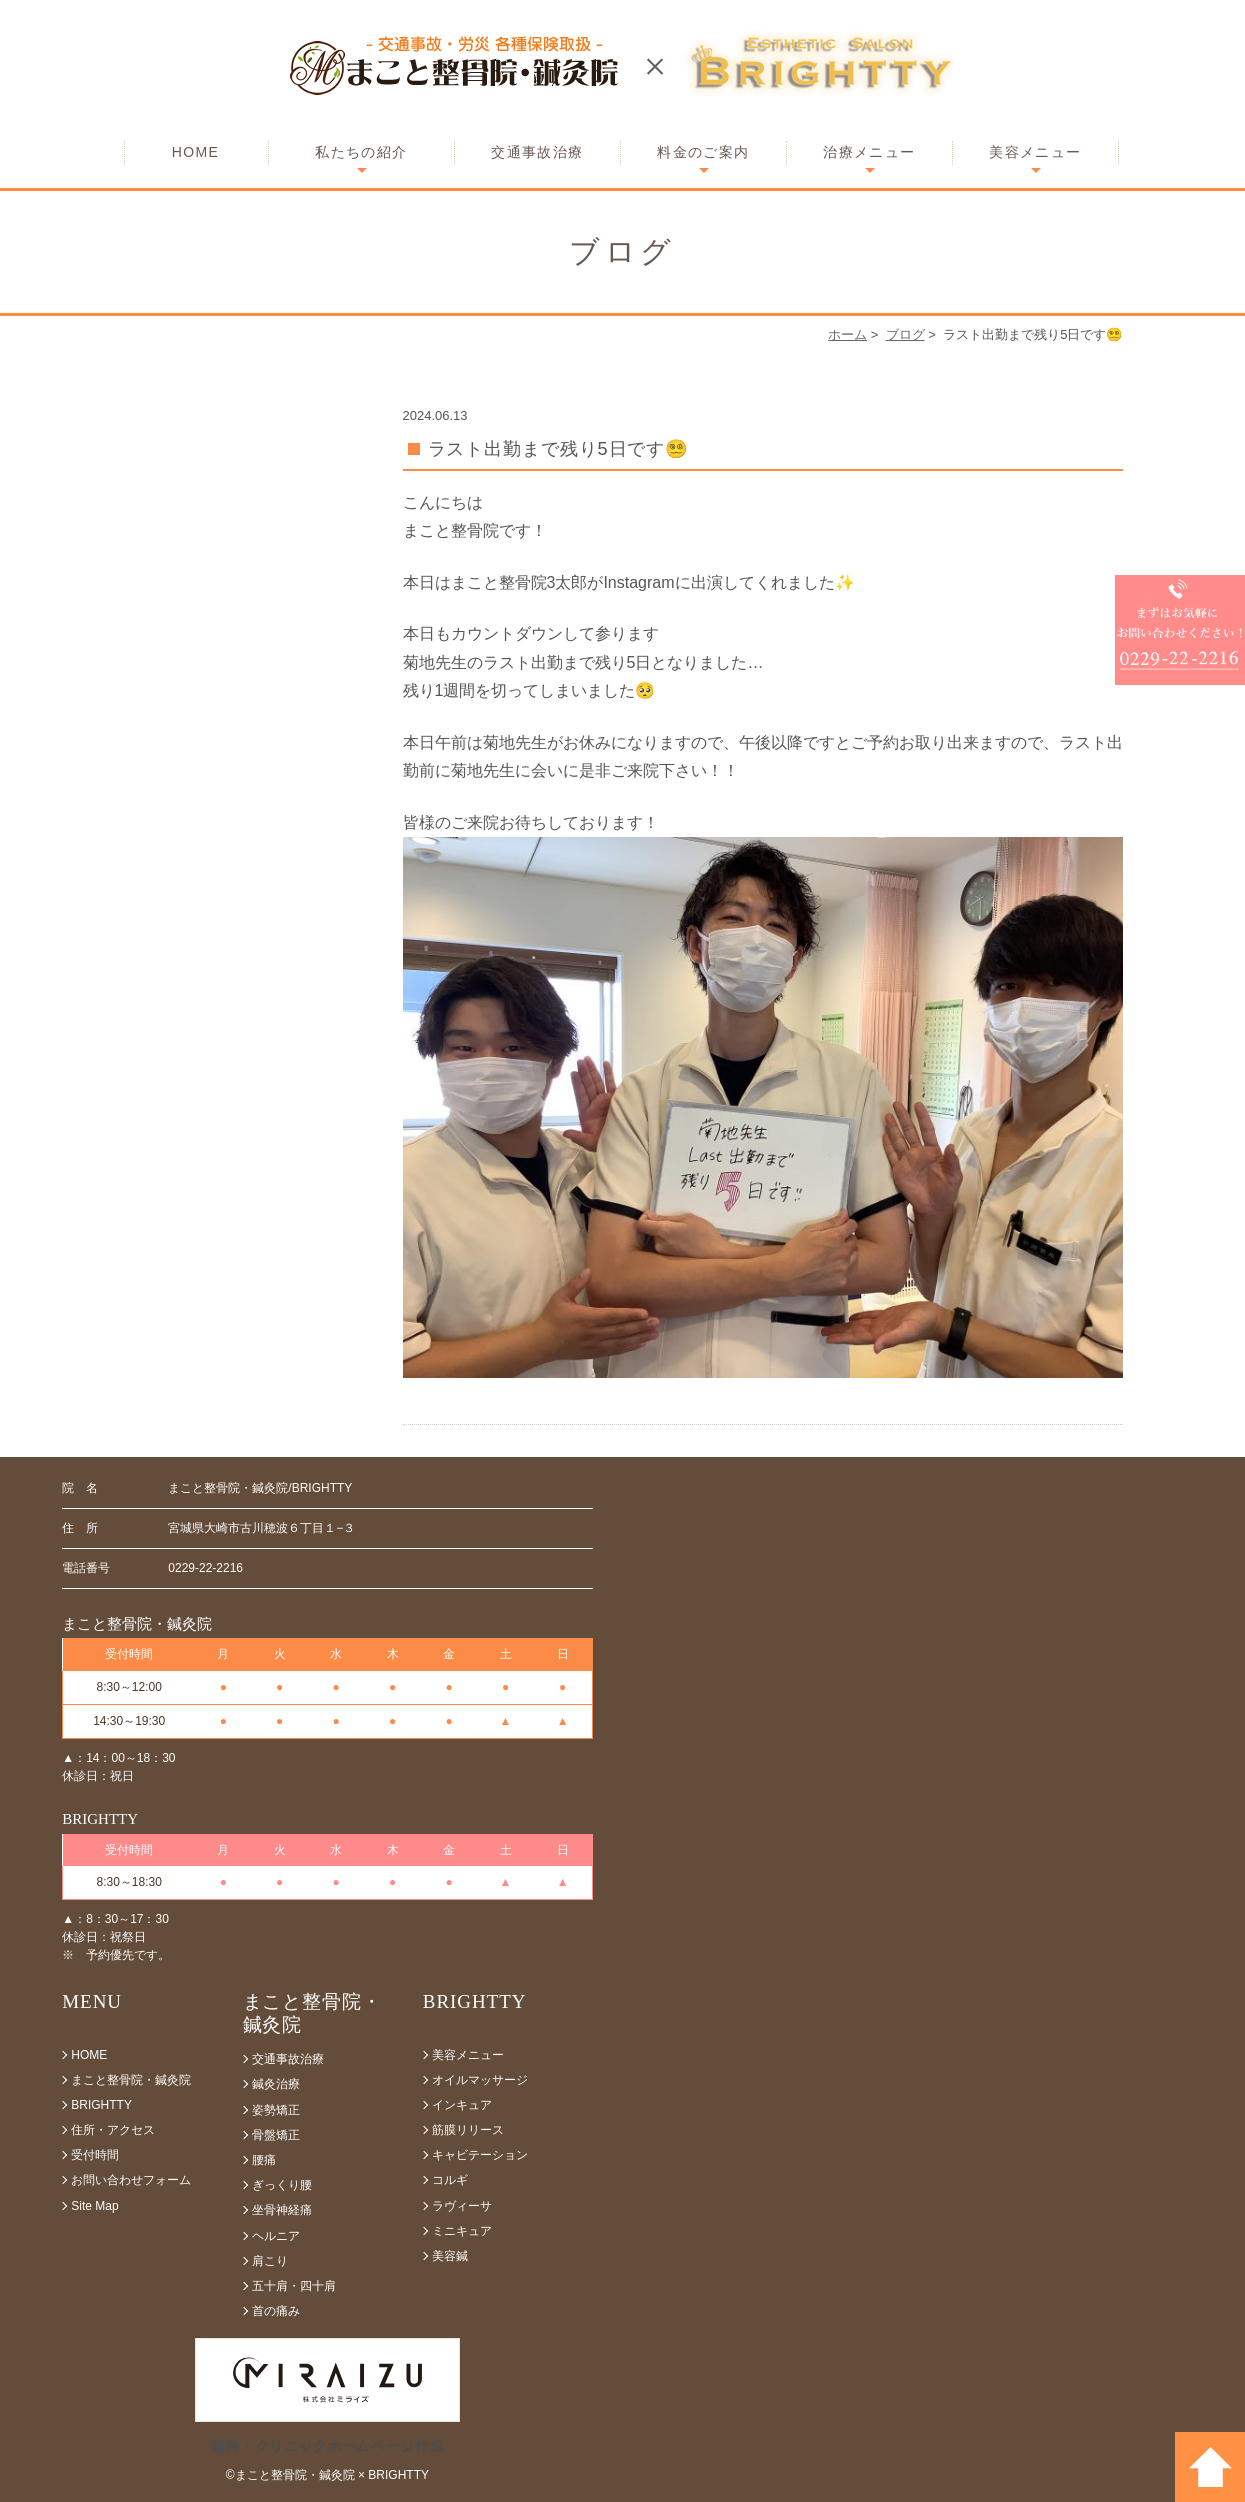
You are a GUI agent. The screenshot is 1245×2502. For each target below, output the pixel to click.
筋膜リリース (468, 2130)
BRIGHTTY (101, 2105)
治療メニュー (869, 152)
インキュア (462, 2105)
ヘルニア (276, 2236)
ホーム (847, 334)
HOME (196, 152)
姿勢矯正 (276, 2110)
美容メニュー (1035, 152)
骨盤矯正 (276, 2135)
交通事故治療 (537, 152)
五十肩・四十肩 (294, 2286)
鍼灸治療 (276, 2084)
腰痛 (264, 2160)
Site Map (94, 2206)
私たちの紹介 (361, 152)
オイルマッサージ (480, 2080)
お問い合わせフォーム (131, 2180)
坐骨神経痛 (282, 2210)
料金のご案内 (703, 152)
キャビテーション (480, 2155)
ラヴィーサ (462, 2206)
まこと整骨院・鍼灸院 (131, 2080)
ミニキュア (462, 2231)
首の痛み (276, 2311)
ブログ (905, 334)
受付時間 (95, 2155)
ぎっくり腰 (282, 2185)
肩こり (270, 2261)
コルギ (450, 2180)
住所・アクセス (113, 2130)
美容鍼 (450, 2256)
